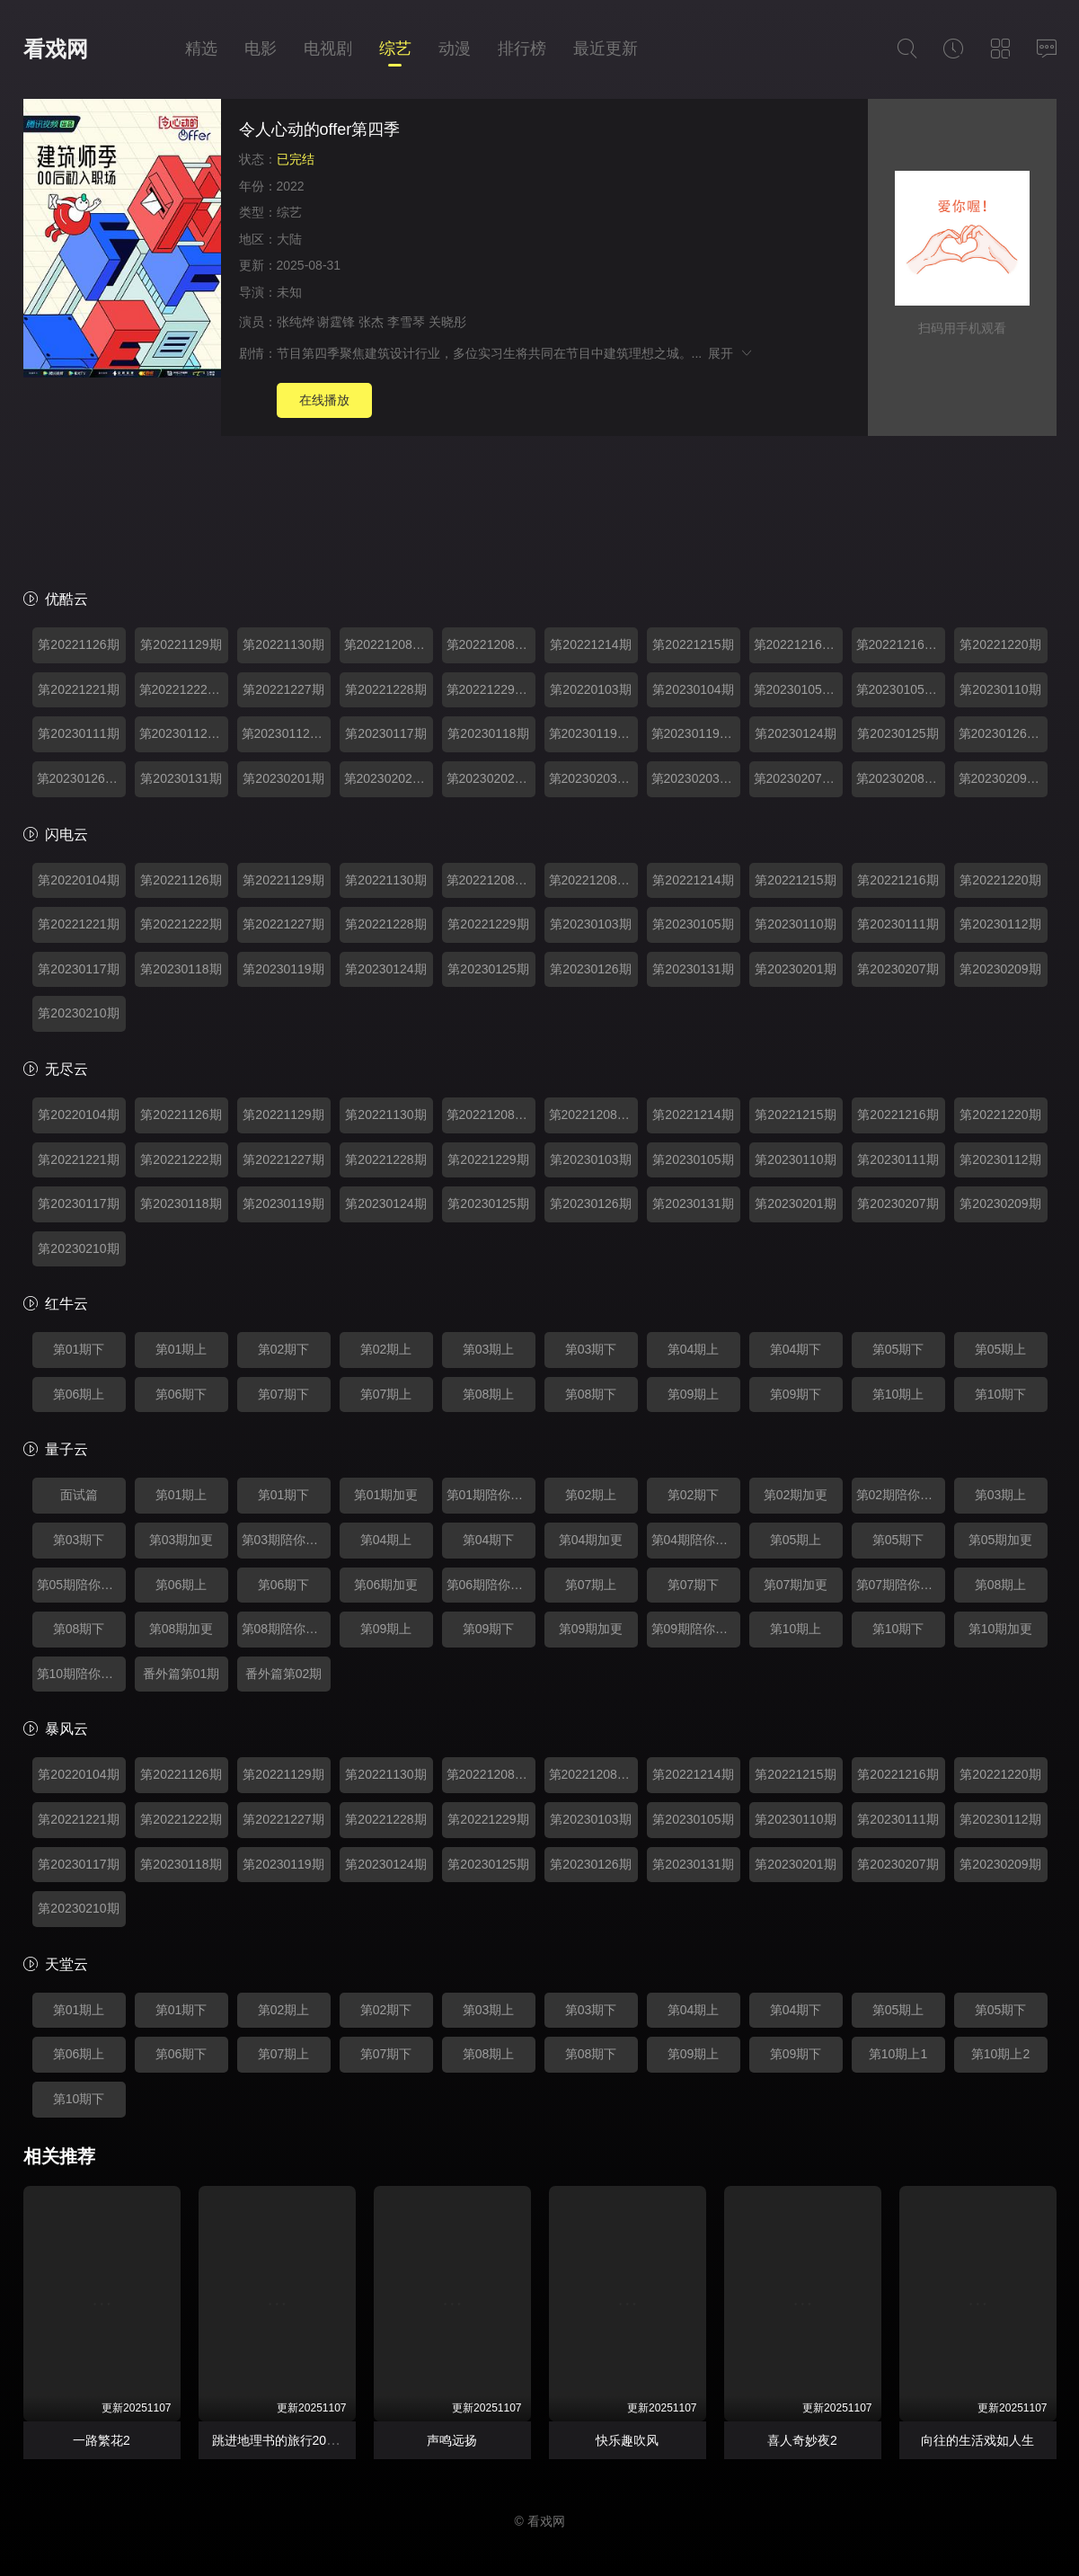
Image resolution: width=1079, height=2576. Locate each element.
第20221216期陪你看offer (900, 644)
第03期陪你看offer (286, 1539)
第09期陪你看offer (695, 1628)
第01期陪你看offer (491, 1495)
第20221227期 (283, 689)
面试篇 (79, 1495)
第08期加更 (181, 1628)
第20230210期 (78, 1013)
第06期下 (181, 1394)
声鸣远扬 (452, 2440)
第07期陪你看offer (900, 1584)
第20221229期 (487, 924)
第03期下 (591, 1349)
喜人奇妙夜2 (802, 2440)
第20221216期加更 (798, 644)
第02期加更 (796, 1495)
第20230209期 (1000, 969)
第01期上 (181, 1349)
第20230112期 (1000, 924)
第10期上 (898, 1394)
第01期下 (79, 1349)
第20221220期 (1000, 644)
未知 (289, 292)
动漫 (454, 49)
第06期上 (79, 1394)
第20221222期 (180, 924)
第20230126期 (590, 969)
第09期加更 (591, 1628)
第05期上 (1001, 1349)
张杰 (371, 322)
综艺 (395, 49)
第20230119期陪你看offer (695, 733)
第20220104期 (78, 880)
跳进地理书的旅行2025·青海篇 (297, 2440)
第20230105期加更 (798, 689)
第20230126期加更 (1003, 733)
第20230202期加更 (388, 778)
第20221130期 (283, 644)
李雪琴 (406, 322)
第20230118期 (487, 733)
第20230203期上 (593, 778)
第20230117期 (385, 733)
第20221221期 (78, 689)
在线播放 (324, 400)
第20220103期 (590, 689)
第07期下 (284, 1394)
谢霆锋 (336, 322)
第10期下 (1001, 1394)
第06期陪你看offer (491, 1584)
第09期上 (694, 1394)
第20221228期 (385, 689)
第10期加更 (1000, 1628)
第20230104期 (692, 689)
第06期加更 (386, 1584)
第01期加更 (386, 1495)
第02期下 (284, 1349)
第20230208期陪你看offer (900, 778)
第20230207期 (897, 969)
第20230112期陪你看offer (286, 733)
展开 (731, 353)
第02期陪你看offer (900, 1495)
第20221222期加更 (183, 689)
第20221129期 (180, 644)
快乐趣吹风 (627, 2440)
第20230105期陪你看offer (900, 689)
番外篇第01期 (181, 1673)
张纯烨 (295, 322)
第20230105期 (692, 924)
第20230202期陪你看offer (491, 778)
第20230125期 (897, 733)
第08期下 (591, 1394)
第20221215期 (692, 644)
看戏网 (55, 49)
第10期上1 (898, 2054)
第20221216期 (897, 880)
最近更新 (605, 49)
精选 (201, 49)
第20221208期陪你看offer (491, 644)
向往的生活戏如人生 (977, 2440)
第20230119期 (283, 969)
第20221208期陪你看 (593, 880)
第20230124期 (795, 733)
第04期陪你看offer (695, 1539)
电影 (260, 49)
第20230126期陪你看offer (81, 778)
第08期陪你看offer (286, 1628)
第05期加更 (1000, 1539)
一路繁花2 (101, 2440)
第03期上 (489, 1349)
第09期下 (796, 1394)
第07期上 (386, 1394)
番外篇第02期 (284, 1673)
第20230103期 (590, 924)
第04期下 (796, 1349)
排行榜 (522, 49)
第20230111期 (78, 733)
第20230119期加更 (593, 733)
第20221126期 (78, 644)
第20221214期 (590, 644)
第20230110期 (1000, 689)
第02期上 (386, 1349)
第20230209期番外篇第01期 (1003, 778)
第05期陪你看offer (81, 1584)
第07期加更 (796, 1584)
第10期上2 (1000, 2054)
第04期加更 (591, 1539)
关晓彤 (447, 322)
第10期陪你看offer (81, 1673)
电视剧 (328, 49)
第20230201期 (283, 778)
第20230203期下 (695, 778)
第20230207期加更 (798, 778)
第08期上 (489, 1394)
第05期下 (898, 1349)
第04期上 (694, 1349)
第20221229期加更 (491, 689)
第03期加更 (181, 1539)
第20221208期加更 (388, 644)
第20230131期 (180, 778)
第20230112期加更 (183, 733)
